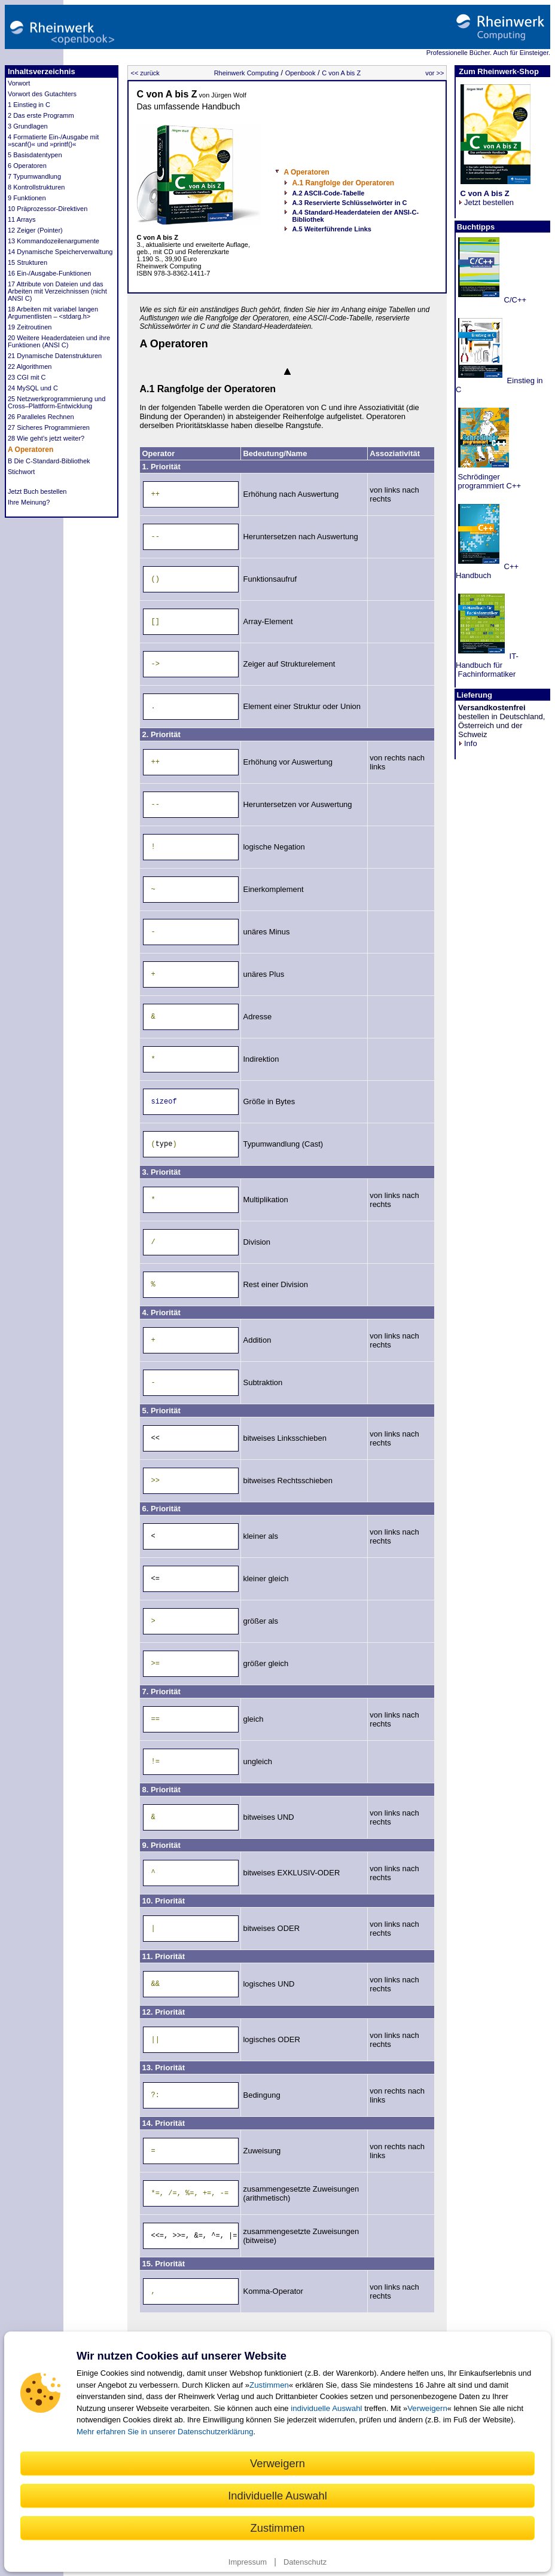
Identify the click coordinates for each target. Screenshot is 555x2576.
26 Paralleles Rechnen (41, 416)
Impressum (247, 2561)
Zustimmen (269, 2385)
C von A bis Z (341, 73)
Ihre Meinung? (29, 502)
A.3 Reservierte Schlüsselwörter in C (349, 202)
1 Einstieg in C (29, 104)
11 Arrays (21, 219)
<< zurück (144, 73)
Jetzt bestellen (486, 198)
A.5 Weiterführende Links (331, 229)
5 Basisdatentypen (35, 154)
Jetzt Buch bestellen (37, 491)
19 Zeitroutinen (29, 327)
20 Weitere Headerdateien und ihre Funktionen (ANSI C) (59, 341)
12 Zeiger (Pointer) (35, 230)
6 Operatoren (27, 165)
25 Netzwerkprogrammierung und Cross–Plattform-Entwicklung (56, 402)
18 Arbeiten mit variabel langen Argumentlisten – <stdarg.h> (53, 312)
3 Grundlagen (28, 126)
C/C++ (514, 299)
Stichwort (21, 471)
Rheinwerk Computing (246, 73)
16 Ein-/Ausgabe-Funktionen (49, 273)
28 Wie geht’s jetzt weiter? (46, 438)
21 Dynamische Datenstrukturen (55, 355)
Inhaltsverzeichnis (41, 71)
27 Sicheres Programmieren (49, 427)
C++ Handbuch (487, 571)
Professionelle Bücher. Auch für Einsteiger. (488, 52)
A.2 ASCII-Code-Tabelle (328, 193)
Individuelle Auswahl (277, 2495)
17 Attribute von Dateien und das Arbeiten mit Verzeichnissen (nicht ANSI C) (57, 291)
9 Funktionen (27, 197)
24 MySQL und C (33, 388)
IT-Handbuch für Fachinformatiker (487, 665)
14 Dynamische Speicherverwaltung (60, 251)
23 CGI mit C (27, 377)
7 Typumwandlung (34, 176)
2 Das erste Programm (41, 115)
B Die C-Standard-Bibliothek (49, 461)
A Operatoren (30, 449)
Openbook (300, 73)
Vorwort (19, 83)
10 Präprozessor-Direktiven (47, 208)
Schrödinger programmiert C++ (488, 481)
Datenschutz (305, 2561)
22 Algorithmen (29, 366)
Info (467, 743)
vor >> (434, 73)
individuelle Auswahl (326, 2408)
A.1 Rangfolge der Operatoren (343, 183)
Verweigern (427, 2408)
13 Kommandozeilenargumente (53, 241)
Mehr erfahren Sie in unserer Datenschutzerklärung (165, 2431)
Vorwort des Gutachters (42, 93)
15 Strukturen (27, 262)
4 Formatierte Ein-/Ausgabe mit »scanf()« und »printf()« (53, 140)
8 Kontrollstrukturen (36, 187)
